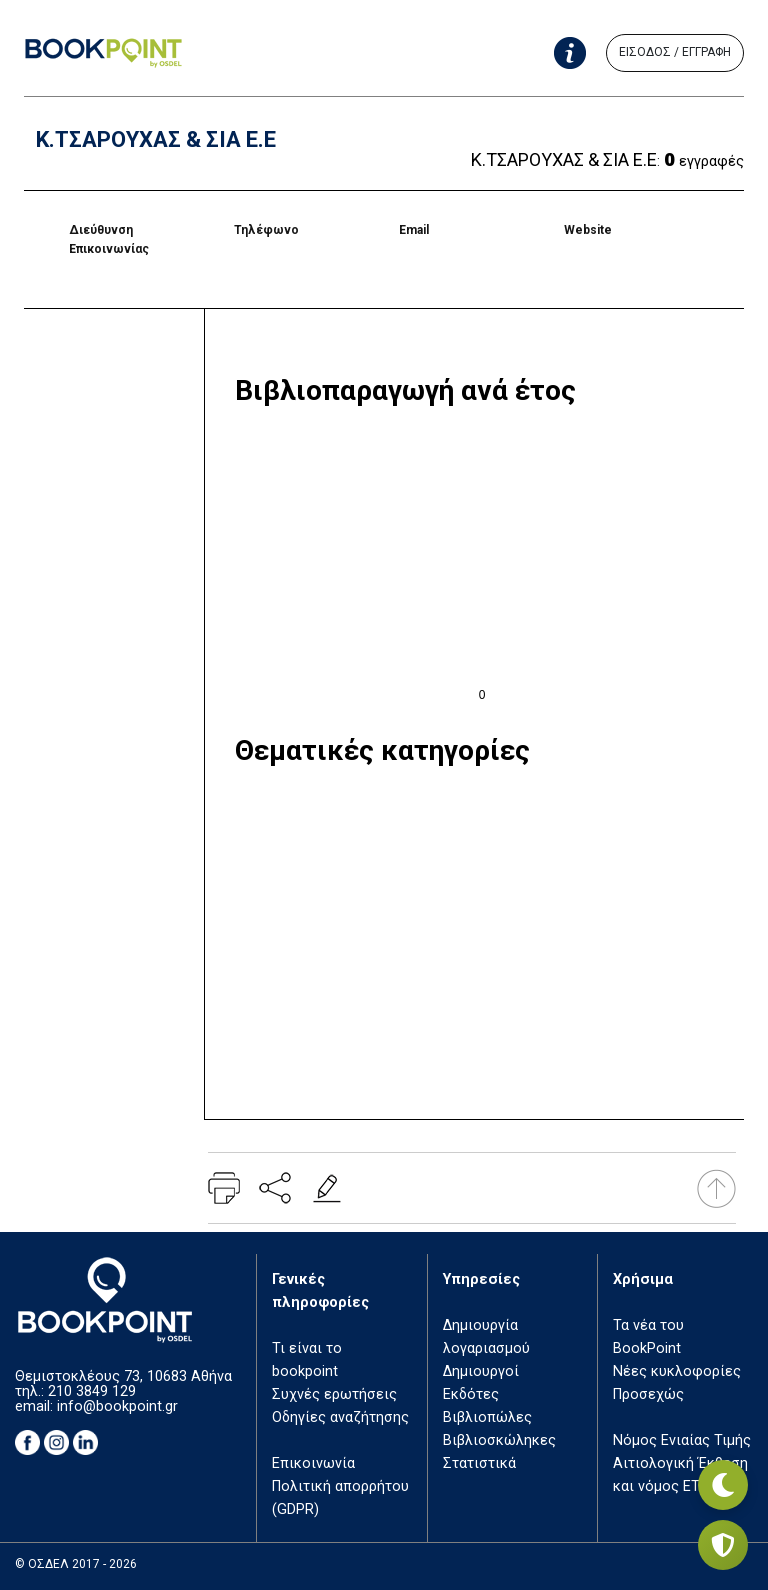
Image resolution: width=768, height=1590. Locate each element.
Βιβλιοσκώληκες (499, 1440)
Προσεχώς (648, 1394)
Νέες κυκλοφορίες (677, 1371)
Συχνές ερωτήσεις (334, 1394)
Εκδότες (471, 1394)
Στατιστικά (479, 1463)
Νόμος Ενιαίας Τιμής (682, 1440)
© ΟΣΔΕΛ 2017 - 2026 (76, 1564)
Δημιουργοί (481, 1371)
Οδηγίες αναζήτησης (340, 1417)
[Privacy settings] (723, 1545)
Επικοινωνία (313, 1463)
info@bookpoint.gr (117, 1406)
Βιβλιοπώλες (487, 1417)
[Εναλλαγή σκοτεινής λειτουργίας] (723, 1485)
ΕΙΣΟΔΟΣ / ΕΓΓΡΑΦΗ (675, 52)
